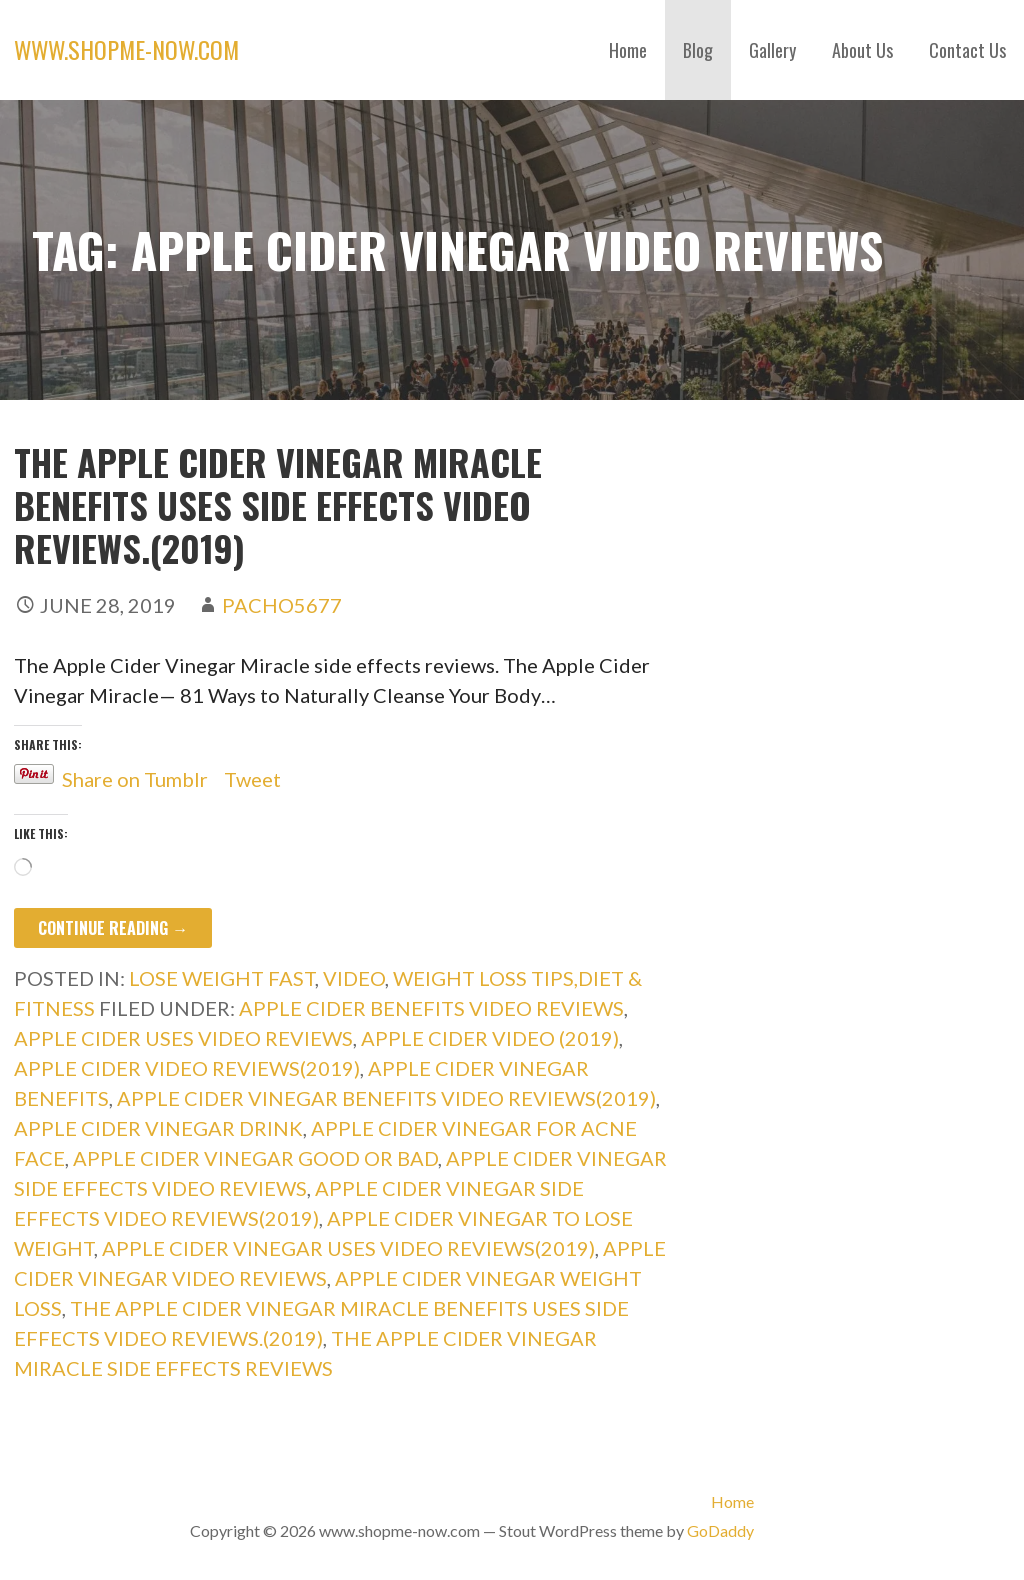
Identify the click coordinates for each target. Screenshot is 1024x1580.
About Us (862, 50)
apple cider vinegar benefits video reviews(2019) (386, 1098)
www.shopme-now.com (126, 49)
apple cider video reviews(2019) (187, 1068)
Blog (698, 50)
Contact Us (967, 50)
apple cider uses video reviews (183, 1038)
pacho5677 (282, 605)
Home (628, 50)
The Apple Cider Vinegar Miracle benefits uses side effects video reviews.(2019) (278, 504)
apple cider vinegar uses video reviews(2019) (348, 1248)
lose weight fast (222, 978)
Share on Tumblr (135, 774)
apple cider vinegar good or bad (255, 1158)
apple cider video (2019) (490, 1038)
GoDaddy (720, 1530)
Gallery (772, 50)
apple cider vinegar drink (158, 1128)
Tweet (252, 774)
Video (354, 978)
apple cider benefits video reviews (431, 1008)
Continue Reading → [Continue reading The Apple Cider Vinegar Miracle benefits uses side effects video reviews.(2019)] (113, 928)
